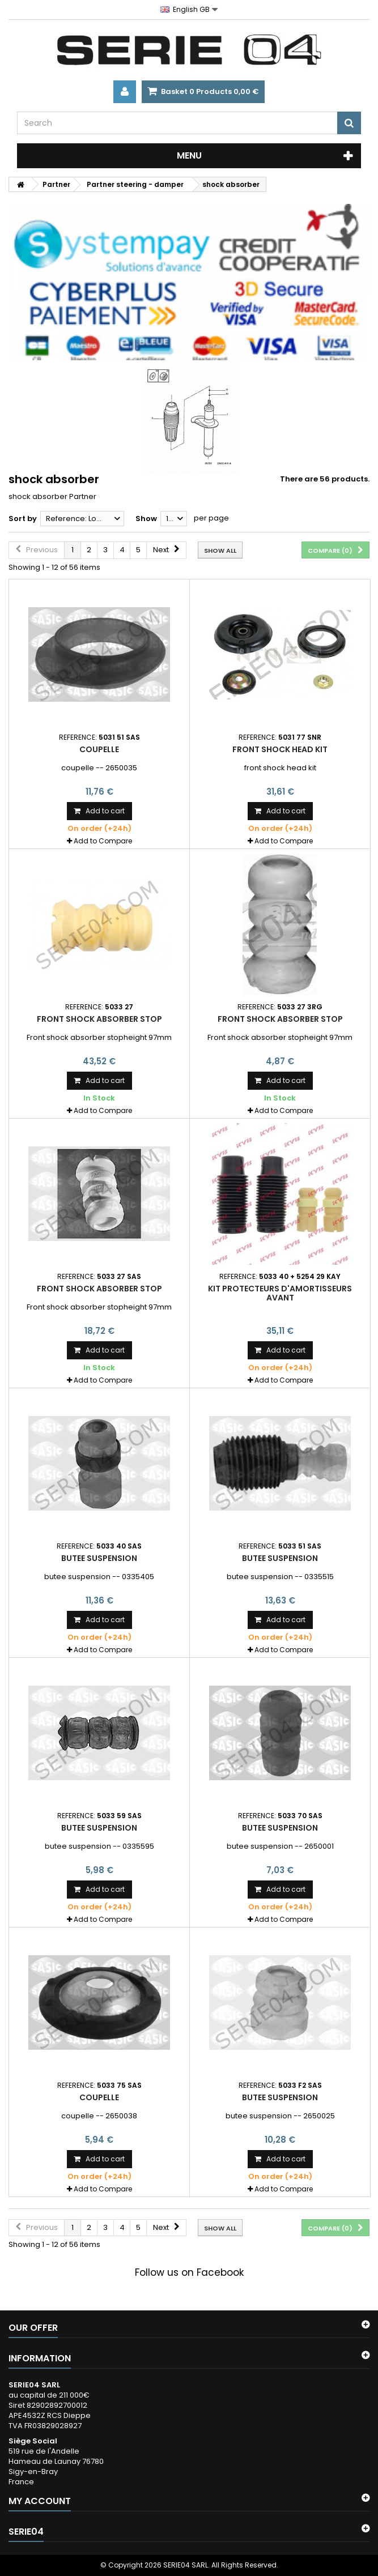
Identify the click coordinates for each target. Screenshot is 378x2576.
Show (146, 518)
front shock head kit (280, 749)
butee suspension (99, 1558)
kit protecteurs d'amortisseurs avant (280, 1293)
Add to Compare (103, 841)
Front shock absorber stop (99, 1019)
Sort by (23, 518)
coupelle (99, 749)
